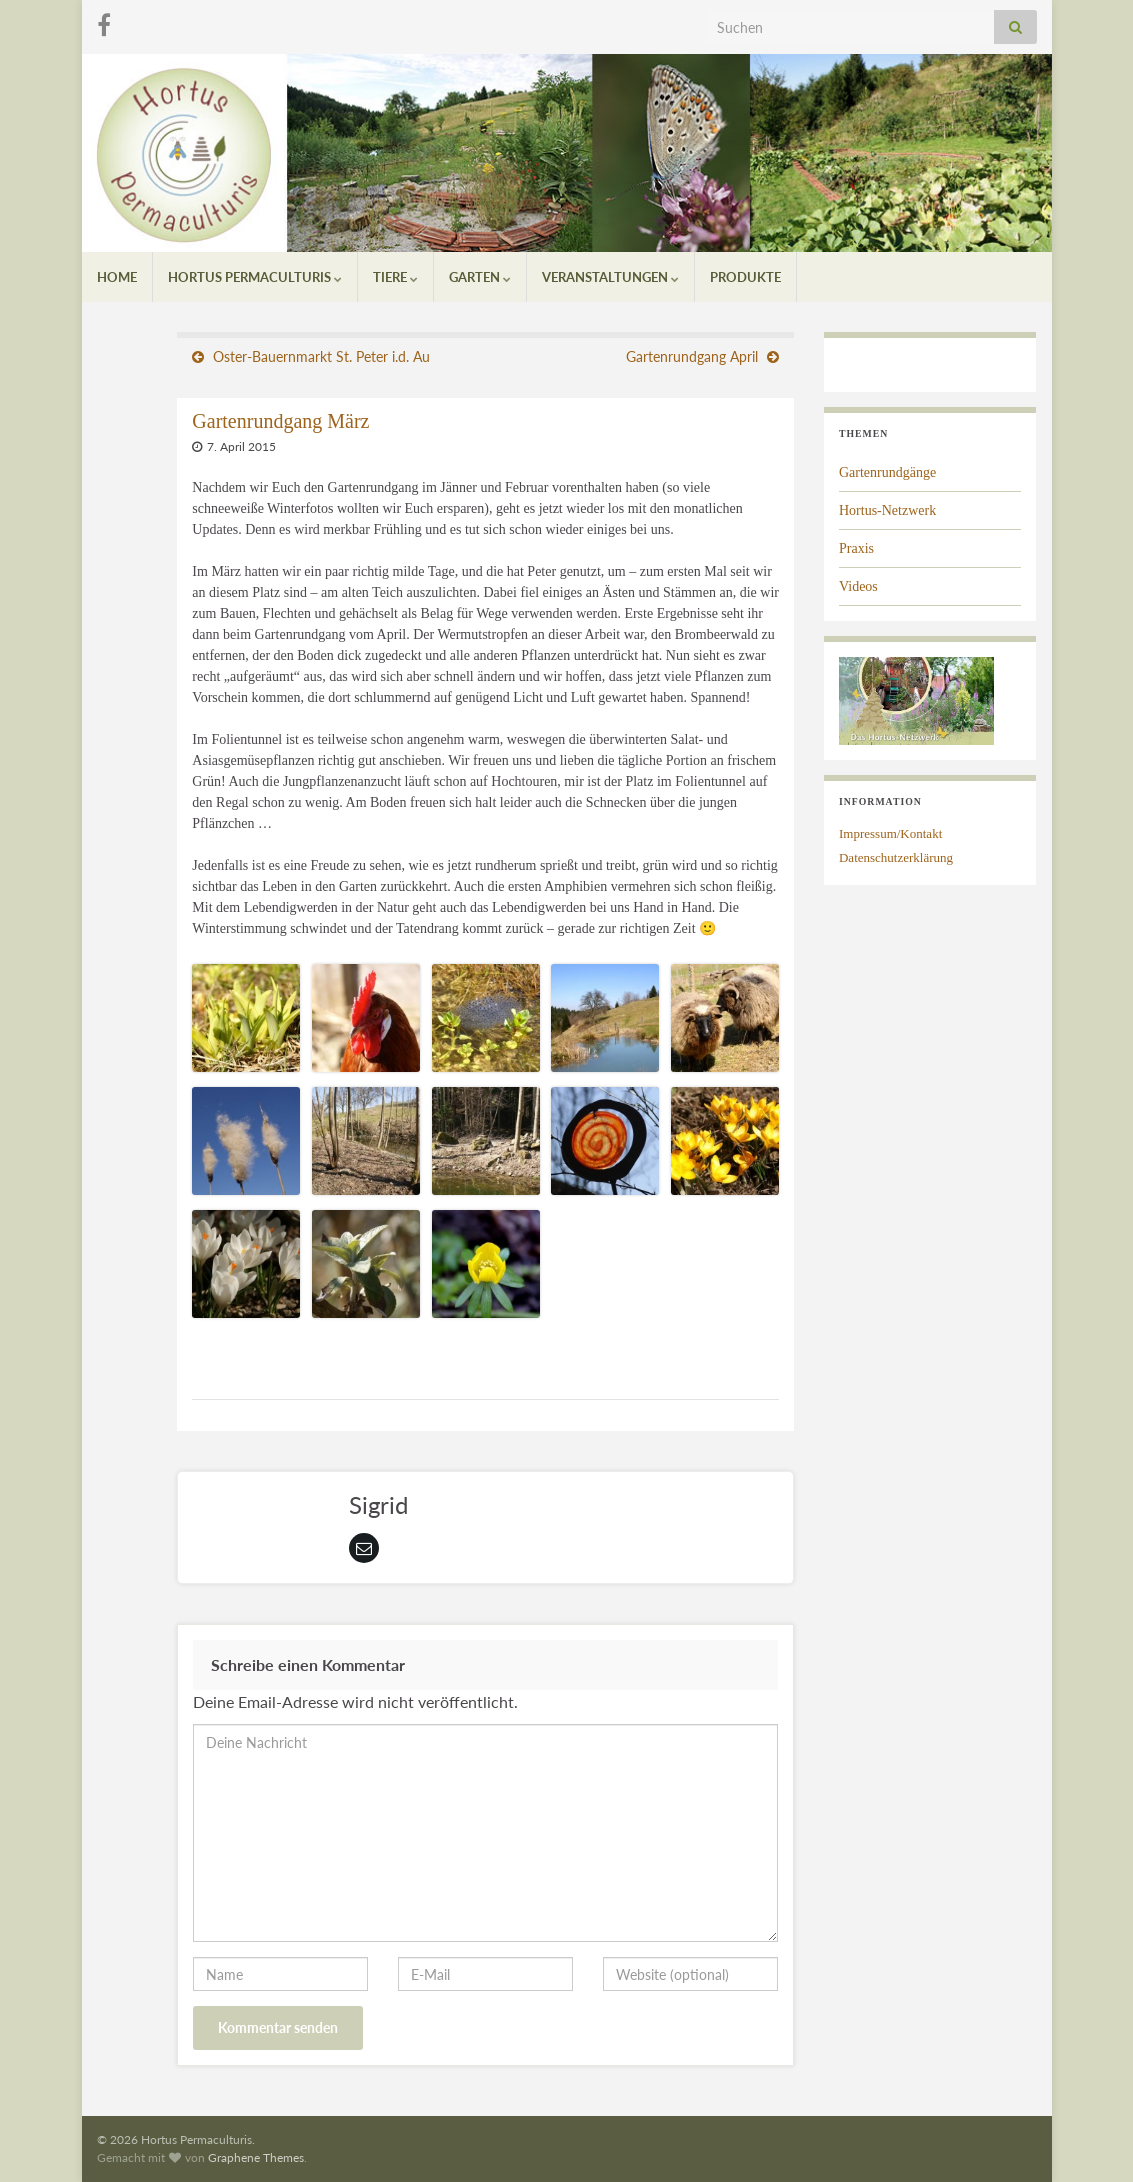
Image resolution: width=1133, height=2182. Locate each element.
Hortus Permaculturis (255, 277)
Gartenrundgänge (887, 472)
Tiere (395, 277)
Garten (480, 277)
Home (117, 277)
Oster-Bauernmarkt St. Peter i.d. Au (321, 356)
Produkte (745, 277)
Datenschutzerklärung (896, 857)
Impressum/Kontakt (890, 833)
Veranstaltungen (610, 277)
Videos (858, 586)
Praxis (856, 548)
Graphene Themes (256, 2157)
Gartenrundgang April (692, 356)
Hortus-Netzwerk (887, 510)
